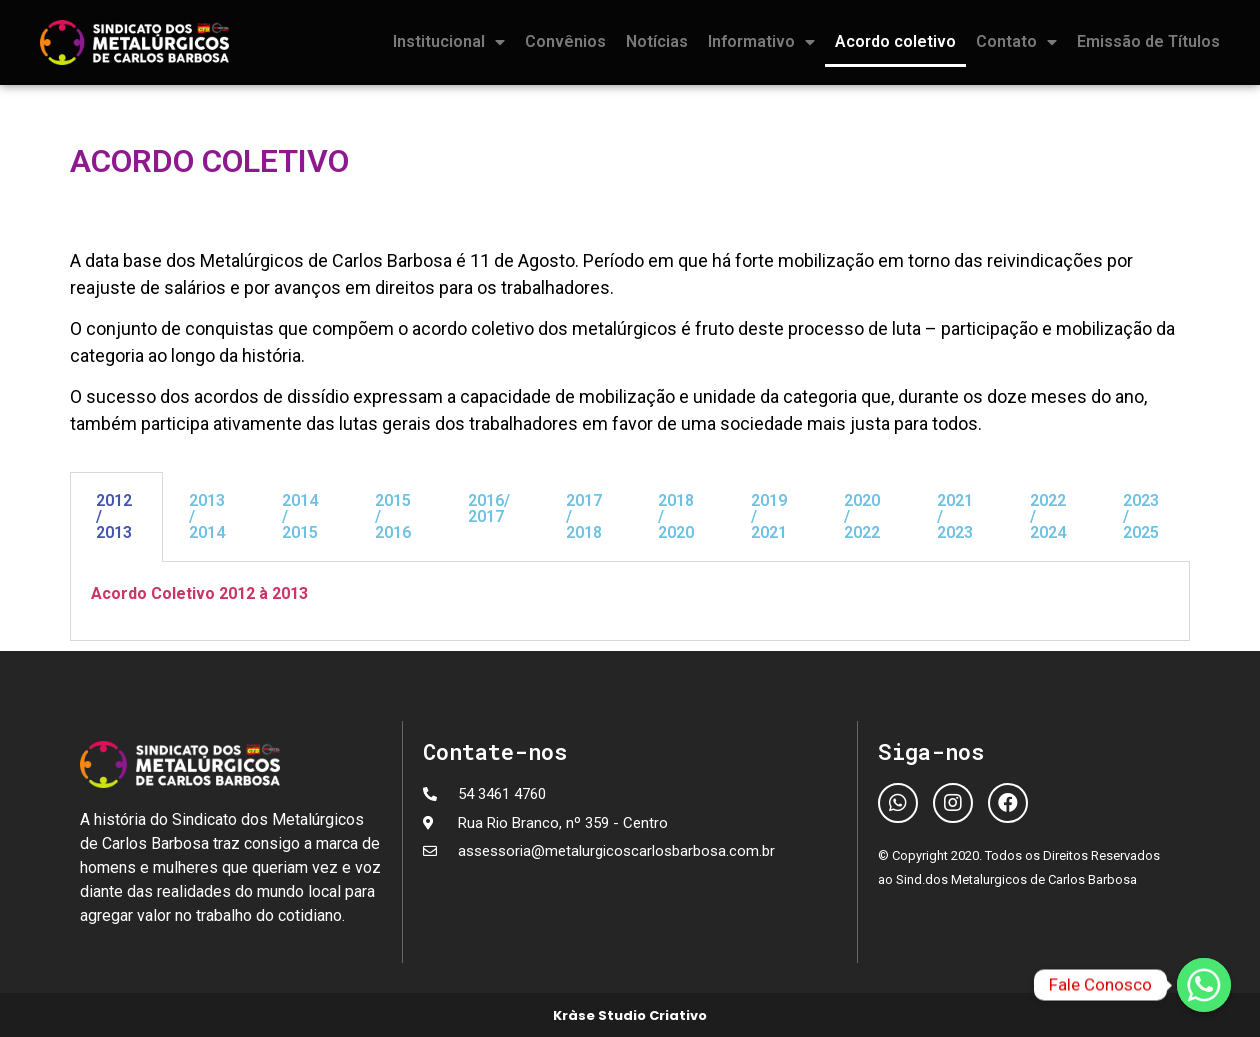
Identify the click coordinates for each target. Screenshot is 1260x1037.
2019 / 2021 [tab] (769, 516)
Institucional (449, 42)
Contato (1016, 42)
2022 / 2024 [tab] (1048, 516)
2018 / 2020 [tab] (676, 516)
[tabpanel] (630, 601)
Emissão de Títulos (1148, 41)
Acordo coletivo (895, 41)
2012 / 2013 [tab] (114, 516)
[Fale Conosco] (1204, 985)
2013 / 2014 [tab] (207, 516)
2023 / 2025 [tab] (1141, 516)
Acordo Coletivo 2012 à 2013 (199, 593)
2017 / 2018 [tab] (584, 516)
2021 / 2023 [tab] (955, 516)
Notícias (657, 41)
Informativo (761, 42)
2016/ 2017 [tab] (489, 508)
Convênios (565, 41)
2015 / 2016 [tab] (393, 516)
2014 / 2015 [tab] (300, 516)
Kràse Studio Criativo (630, 1015)
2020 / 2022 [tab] (862, 516)
